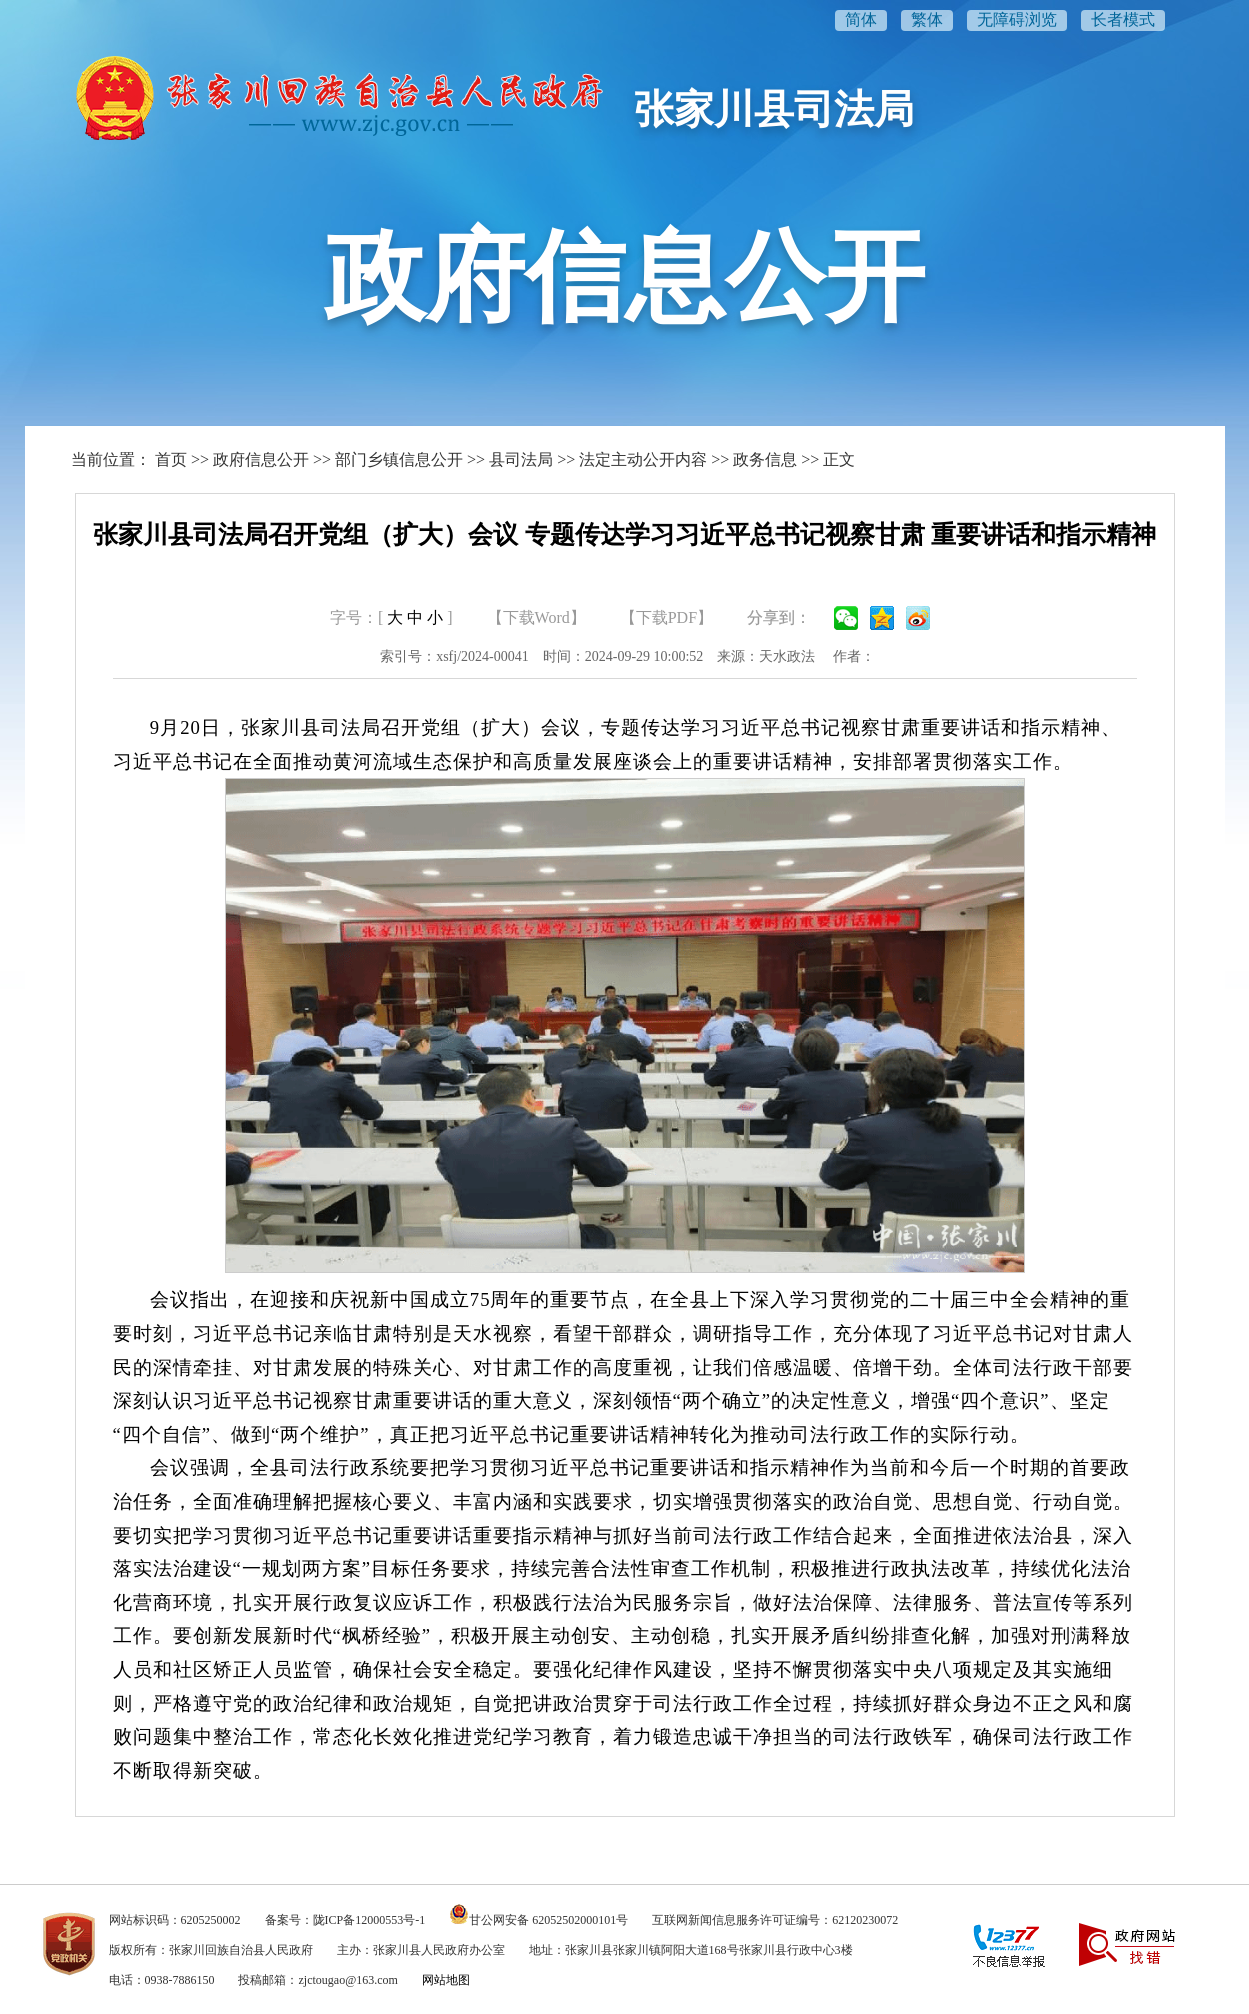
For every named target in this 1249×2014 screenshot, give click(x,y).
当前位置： (111, 459)
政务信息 (765, 459)
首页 (171, 459)
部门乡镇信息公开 (399, 459)
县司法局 (521, 459)
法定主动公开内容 (643, 459)
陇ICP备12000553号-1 (369, 1920)
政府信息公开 (261, 459)
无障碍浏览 (1017, 19)
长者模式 (1123, 19)
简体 (861, 19)
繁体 (927, 19)
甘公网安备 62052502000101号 (548, 1920)
